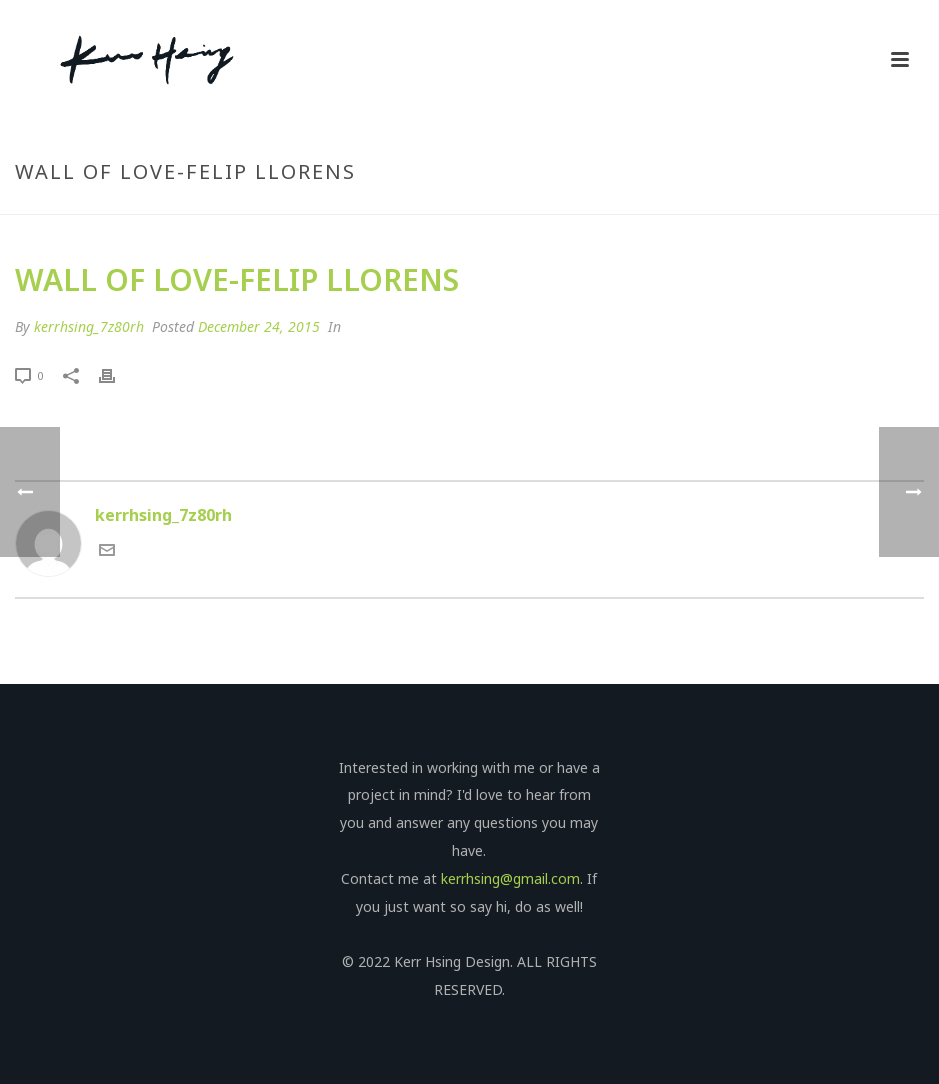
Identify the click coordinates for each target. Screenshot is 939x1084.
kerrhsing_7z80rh (89, 326)
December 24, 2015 (259, 326)
